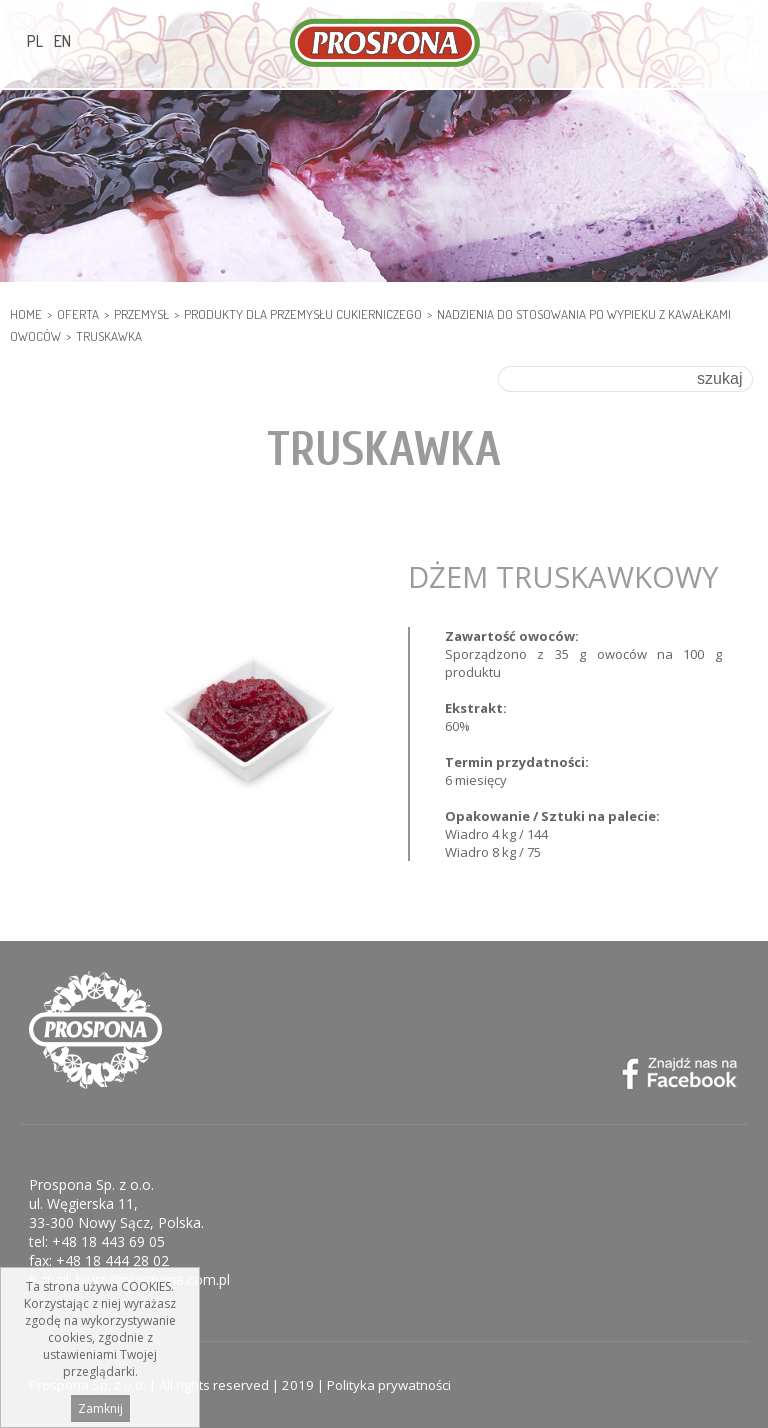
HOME (26, 314)
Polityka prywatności (389, 1385)
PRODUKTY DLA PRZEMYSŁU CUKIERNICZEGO (303, 314)
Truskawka (109, 336)
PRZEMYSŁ (141, 314)
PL (35, 41)
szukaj (719, 378)
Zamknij (100, 1408)
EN (62, 41)
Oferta (78, 314)
